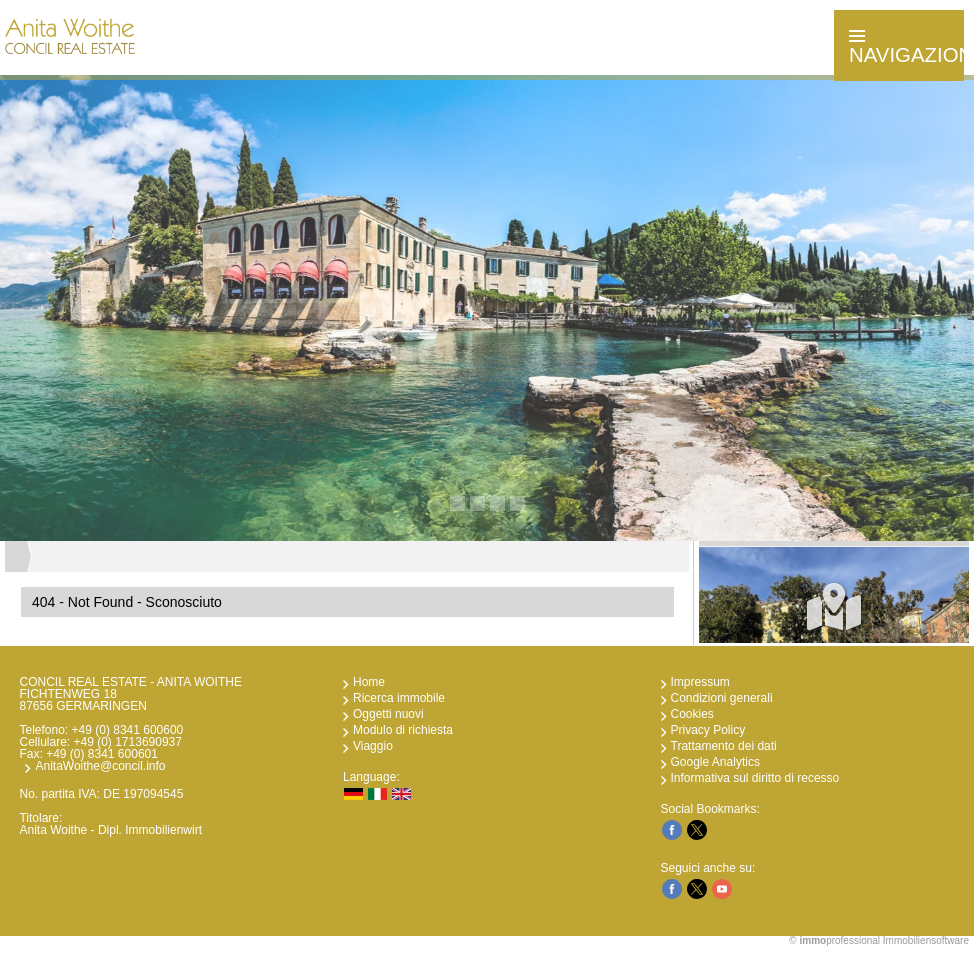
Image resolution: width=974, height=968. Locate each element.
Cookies (692, 714)
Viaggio (373, 746)
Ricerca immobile (399, 698)
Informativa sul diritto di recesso (755, 778)
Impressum (700, 682)
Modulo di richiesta (403, 730)
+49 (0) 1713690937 (128, 742)
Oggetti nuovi (388, 714)
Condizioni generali (722, 698)
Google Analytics (715, 762)
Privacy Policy (708, 730)
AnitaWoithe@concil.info (100, 766)
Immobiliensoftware (926, 940)
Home (369, 682)
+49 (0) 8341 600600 (128, 730)
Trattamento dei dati (724, 746)
